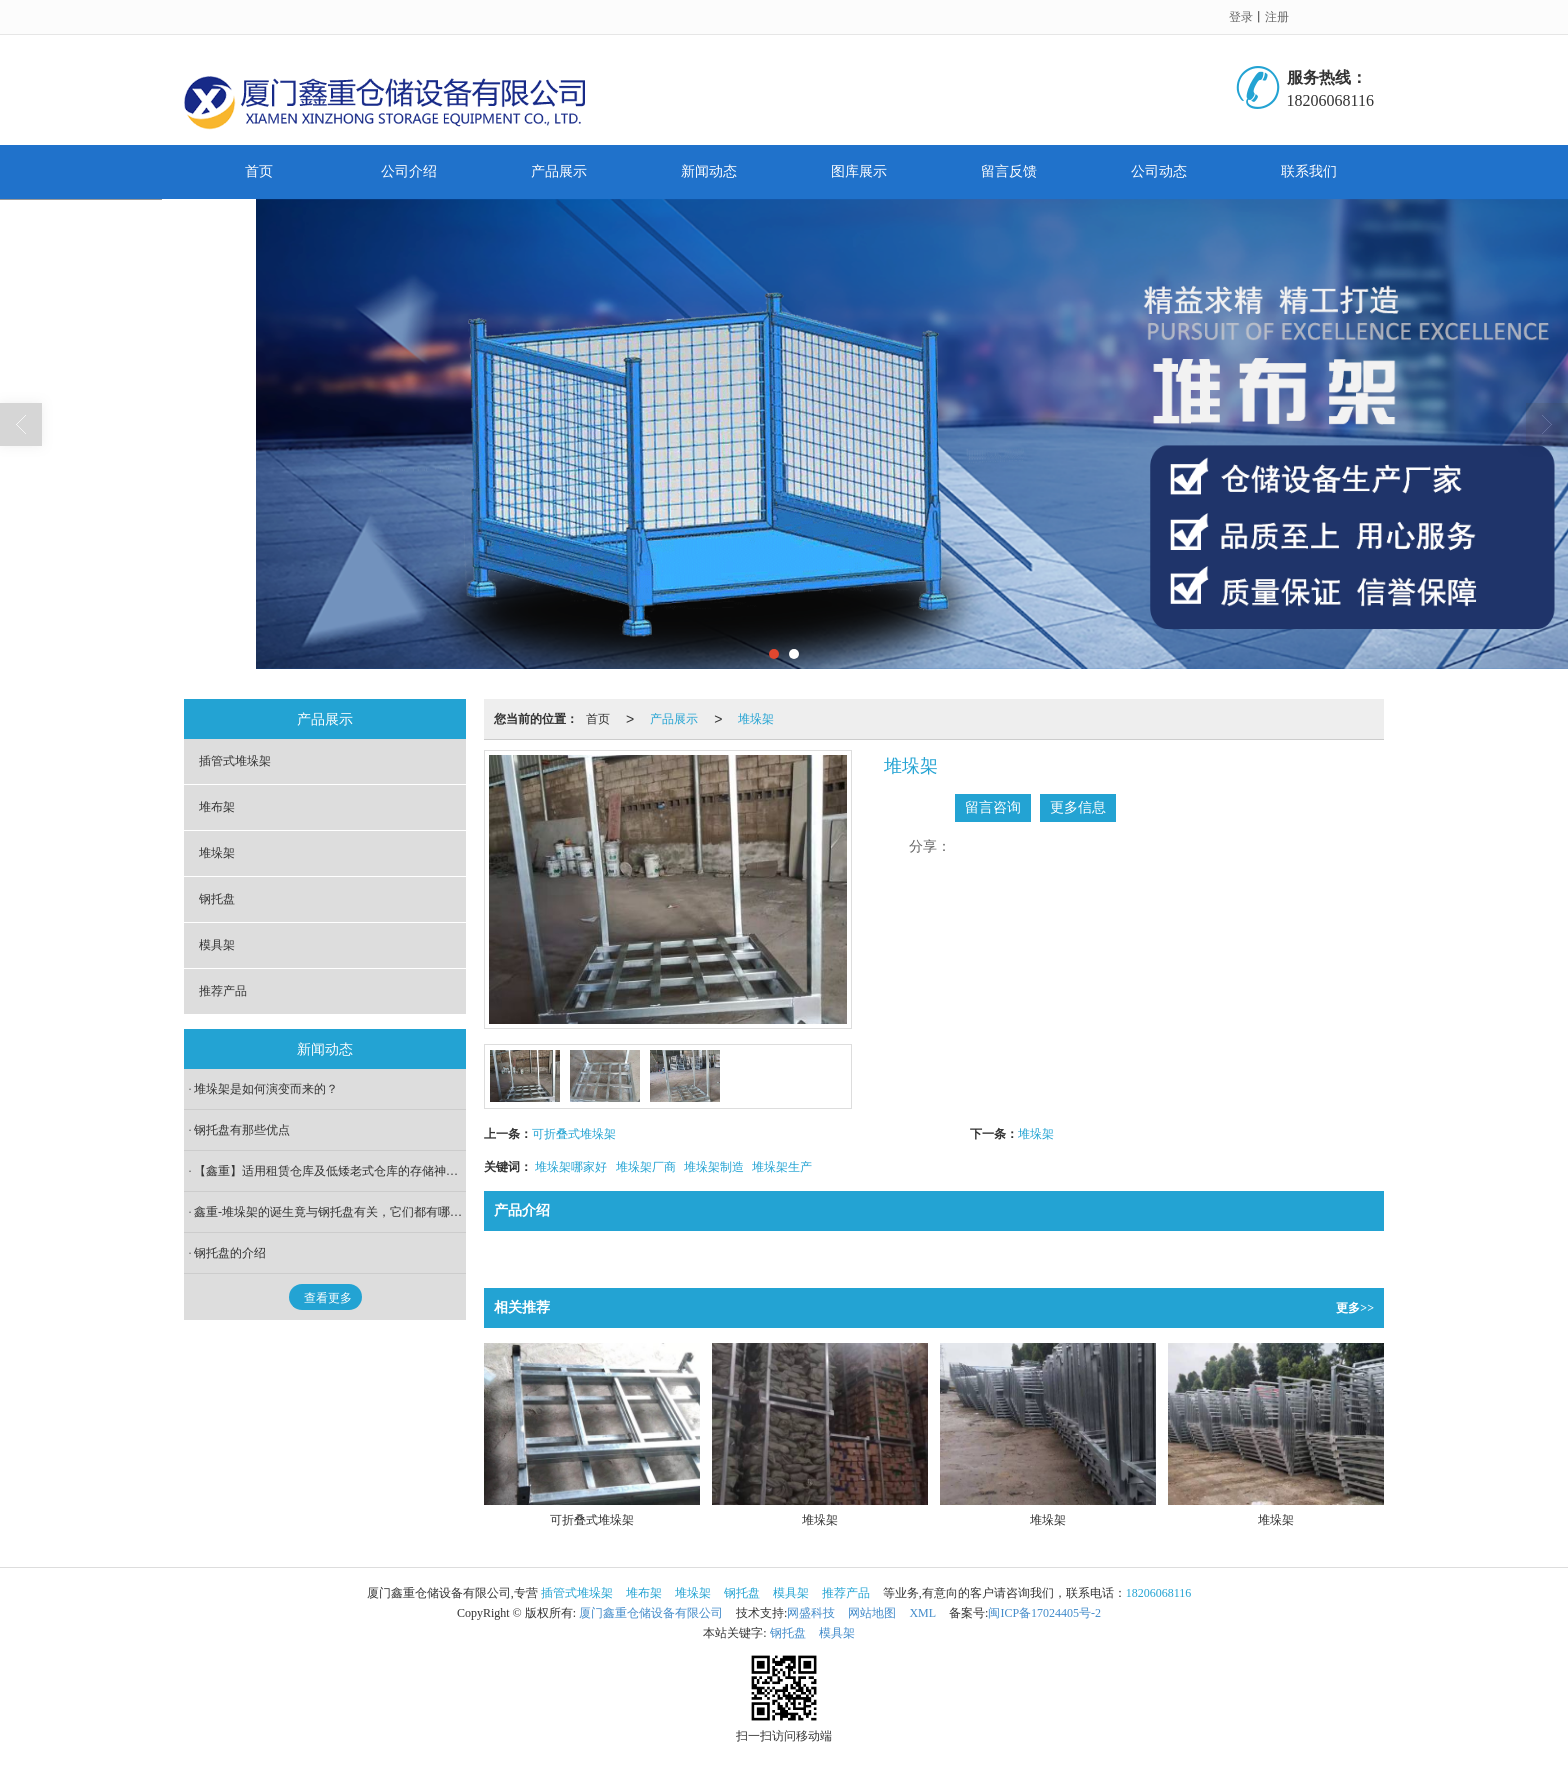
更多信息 (1078, 807)
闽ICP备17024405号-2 (1044, 1613)
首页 (259, 171)
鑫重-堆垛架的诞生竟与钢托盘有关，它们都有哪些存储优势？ (330, 1212)
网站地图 (872, 1613)
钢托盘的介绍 (230, 1253)
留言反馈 (1009, 171)
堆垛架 (756, 719)
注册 (1277, 17)
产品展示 (559, 171)
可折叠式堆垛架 (574, 1134)
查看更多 (328, 1298)
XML (922, 1613)
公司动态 (1159, 171)
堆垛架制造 (714, 1167)
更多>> (1355, 1308)
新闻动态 (709, 171)
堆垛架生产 (782, 1167)
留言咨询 (993, 807)
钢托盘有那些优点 (242, 1130)
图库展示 (859, 171)
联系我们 (1309, 171)
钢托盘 (217, 899)
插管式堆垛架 (235, 761)
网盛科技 (811, 1613)
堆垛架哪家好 (571, 1167)
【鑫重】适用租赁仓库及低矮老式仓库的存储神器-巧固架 (330, 1171)
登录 (1241, 17)
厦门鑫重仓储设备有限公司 (651, 1613)
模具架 (217, 945)
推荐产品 (223, 991)
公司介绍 (409, 171)
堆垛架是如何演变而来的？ (266, 1089)
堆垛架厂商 (646, 1167)
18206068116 (1159, 1593)
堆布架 (217, 807)
